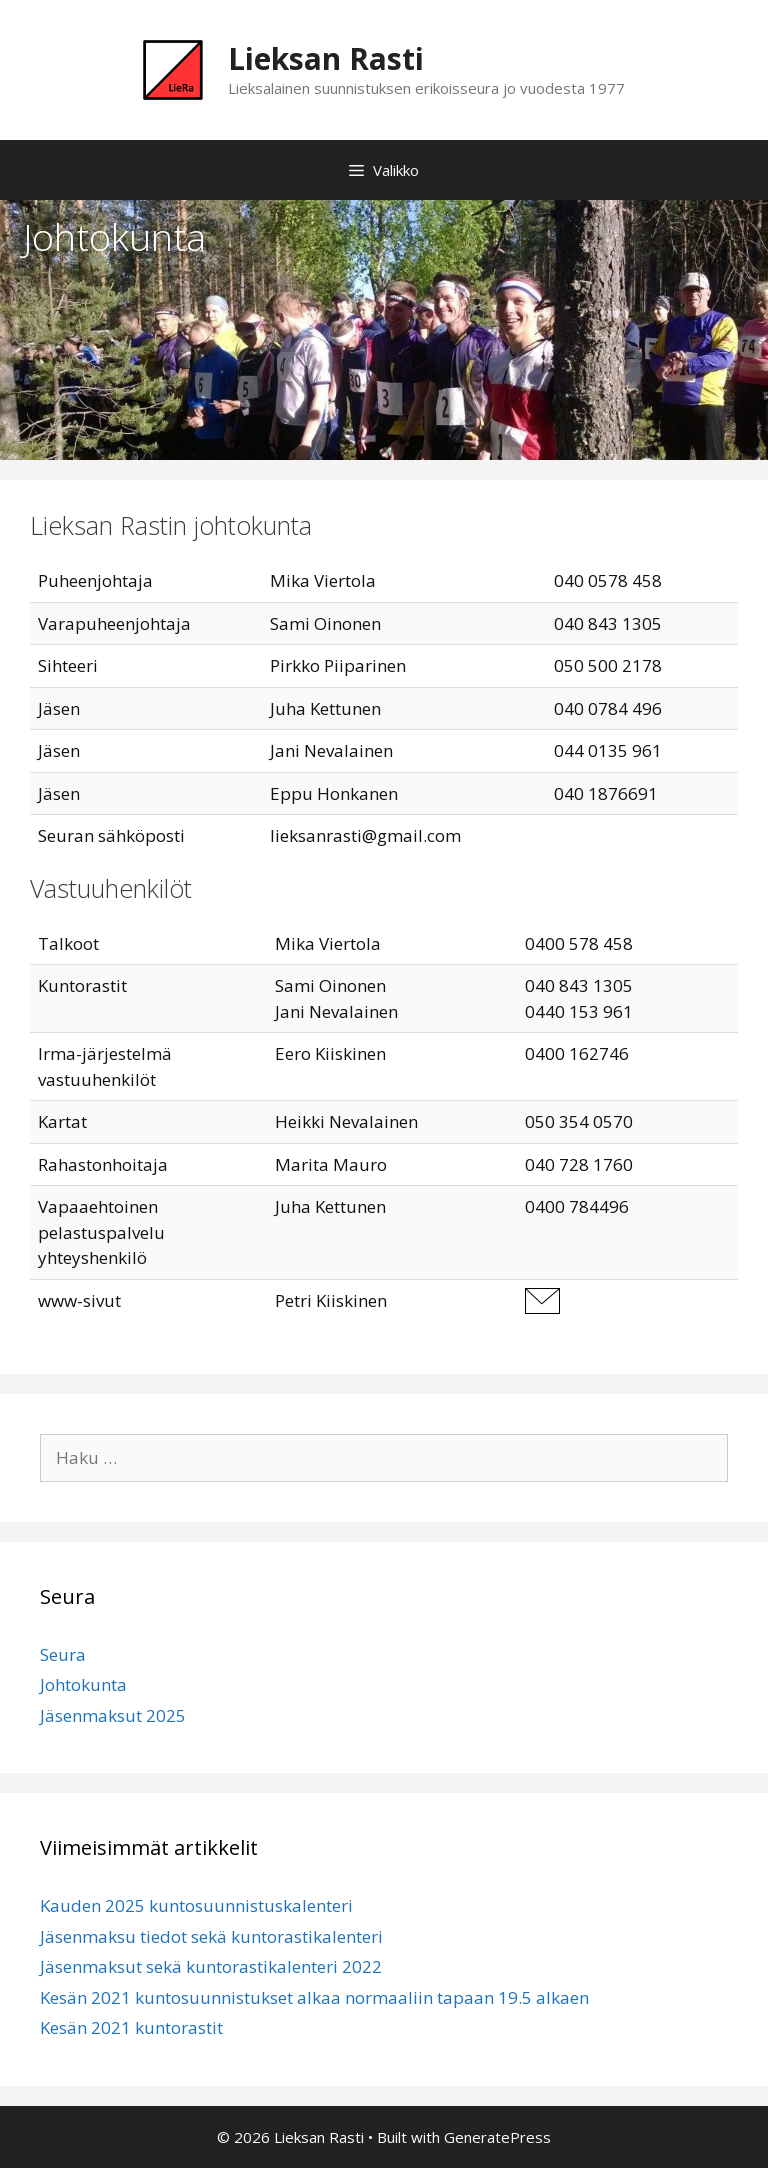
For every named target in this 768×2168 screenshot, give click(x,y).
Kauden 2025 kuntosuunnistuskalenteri (196, 1905)
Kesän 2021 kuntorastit (131, 2027)
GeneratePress (497, 2137)
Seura (63, 1654)
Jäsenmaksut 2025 (113, 1715)
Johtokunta (83, 1684)
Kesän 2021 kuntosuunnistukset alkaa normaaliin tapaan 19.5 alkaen (314, 1997)
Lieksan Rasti (326, 58)
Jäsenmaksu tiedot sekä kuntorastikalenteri (211, 1936)
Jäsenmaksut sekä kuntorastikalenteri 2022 (211, 1966)
